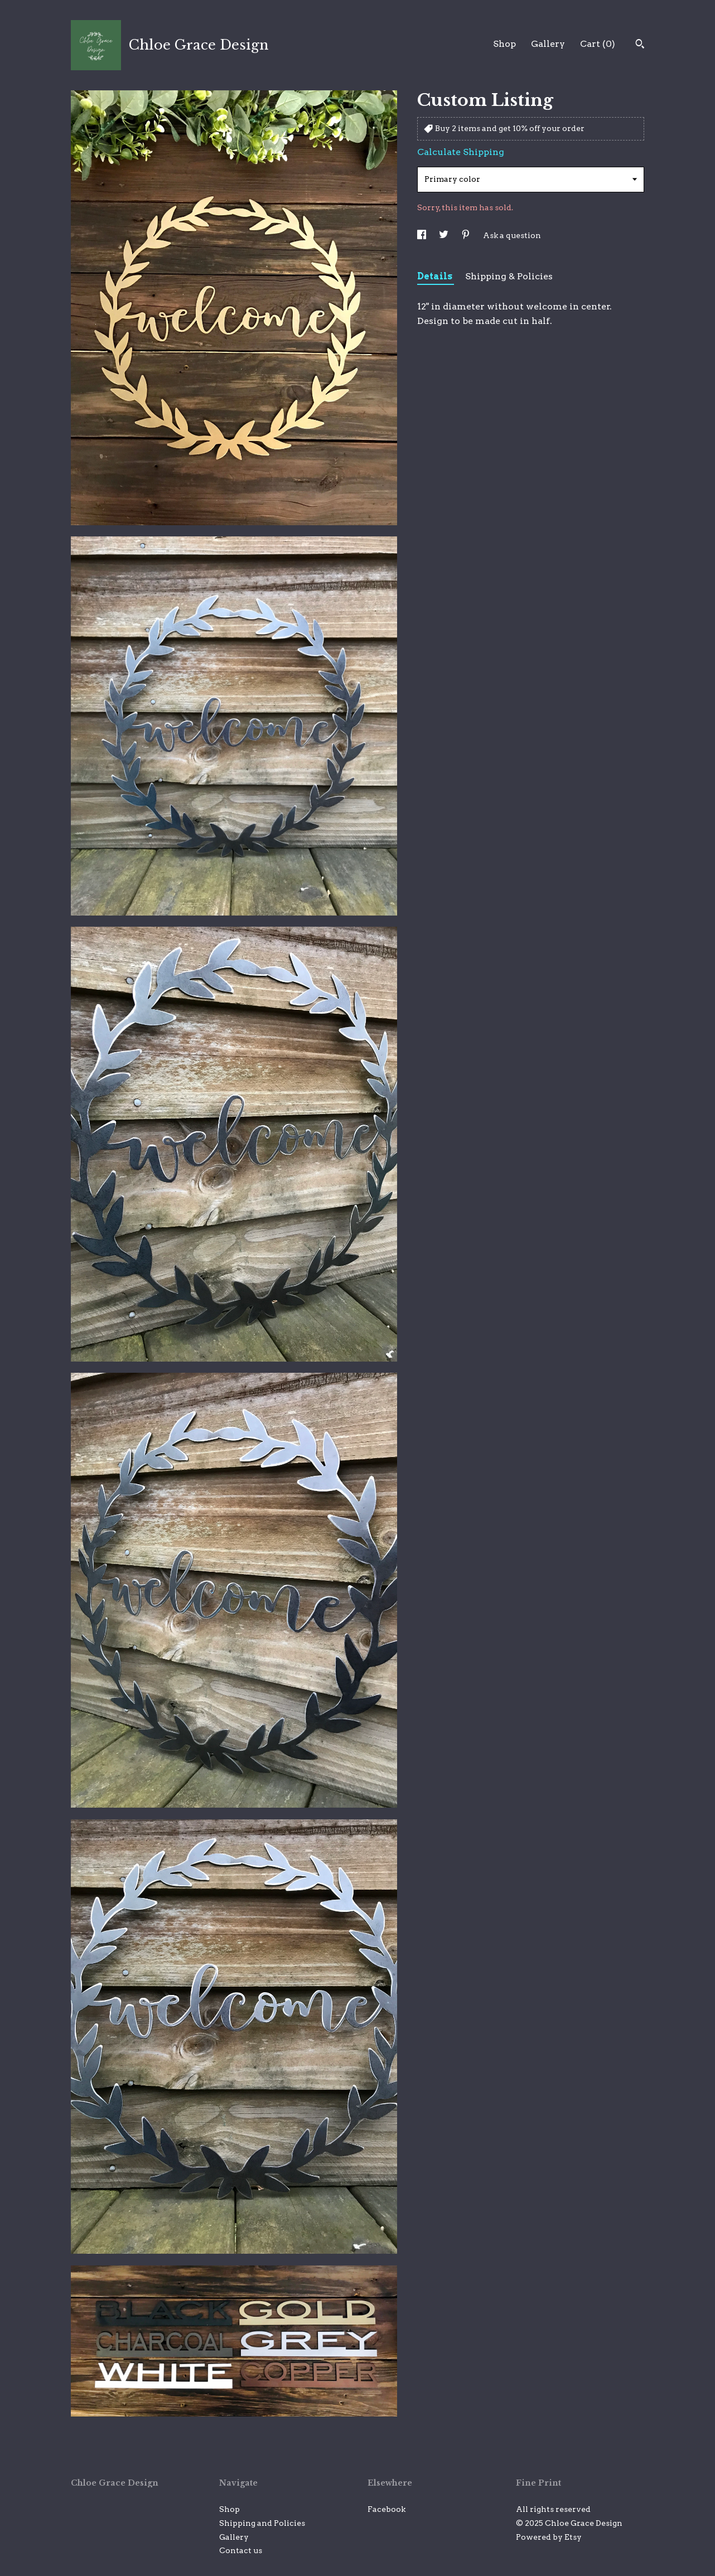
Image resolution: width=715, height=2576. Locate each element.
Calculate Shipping (460, 152)
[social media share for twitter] (444, 235)
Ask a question (512, 235)
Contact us (240, 2550)
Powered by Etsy (549, 2537)
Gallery (548, 43)
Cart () (597, 43)
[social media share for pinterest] (466, 235)
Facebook (386, 2509)
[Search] (640, 45)
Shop (504, 43)
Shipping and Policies (262, 2523)
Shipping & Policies (509, 276)
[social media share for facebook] (422, 235)
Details (435, 276)
